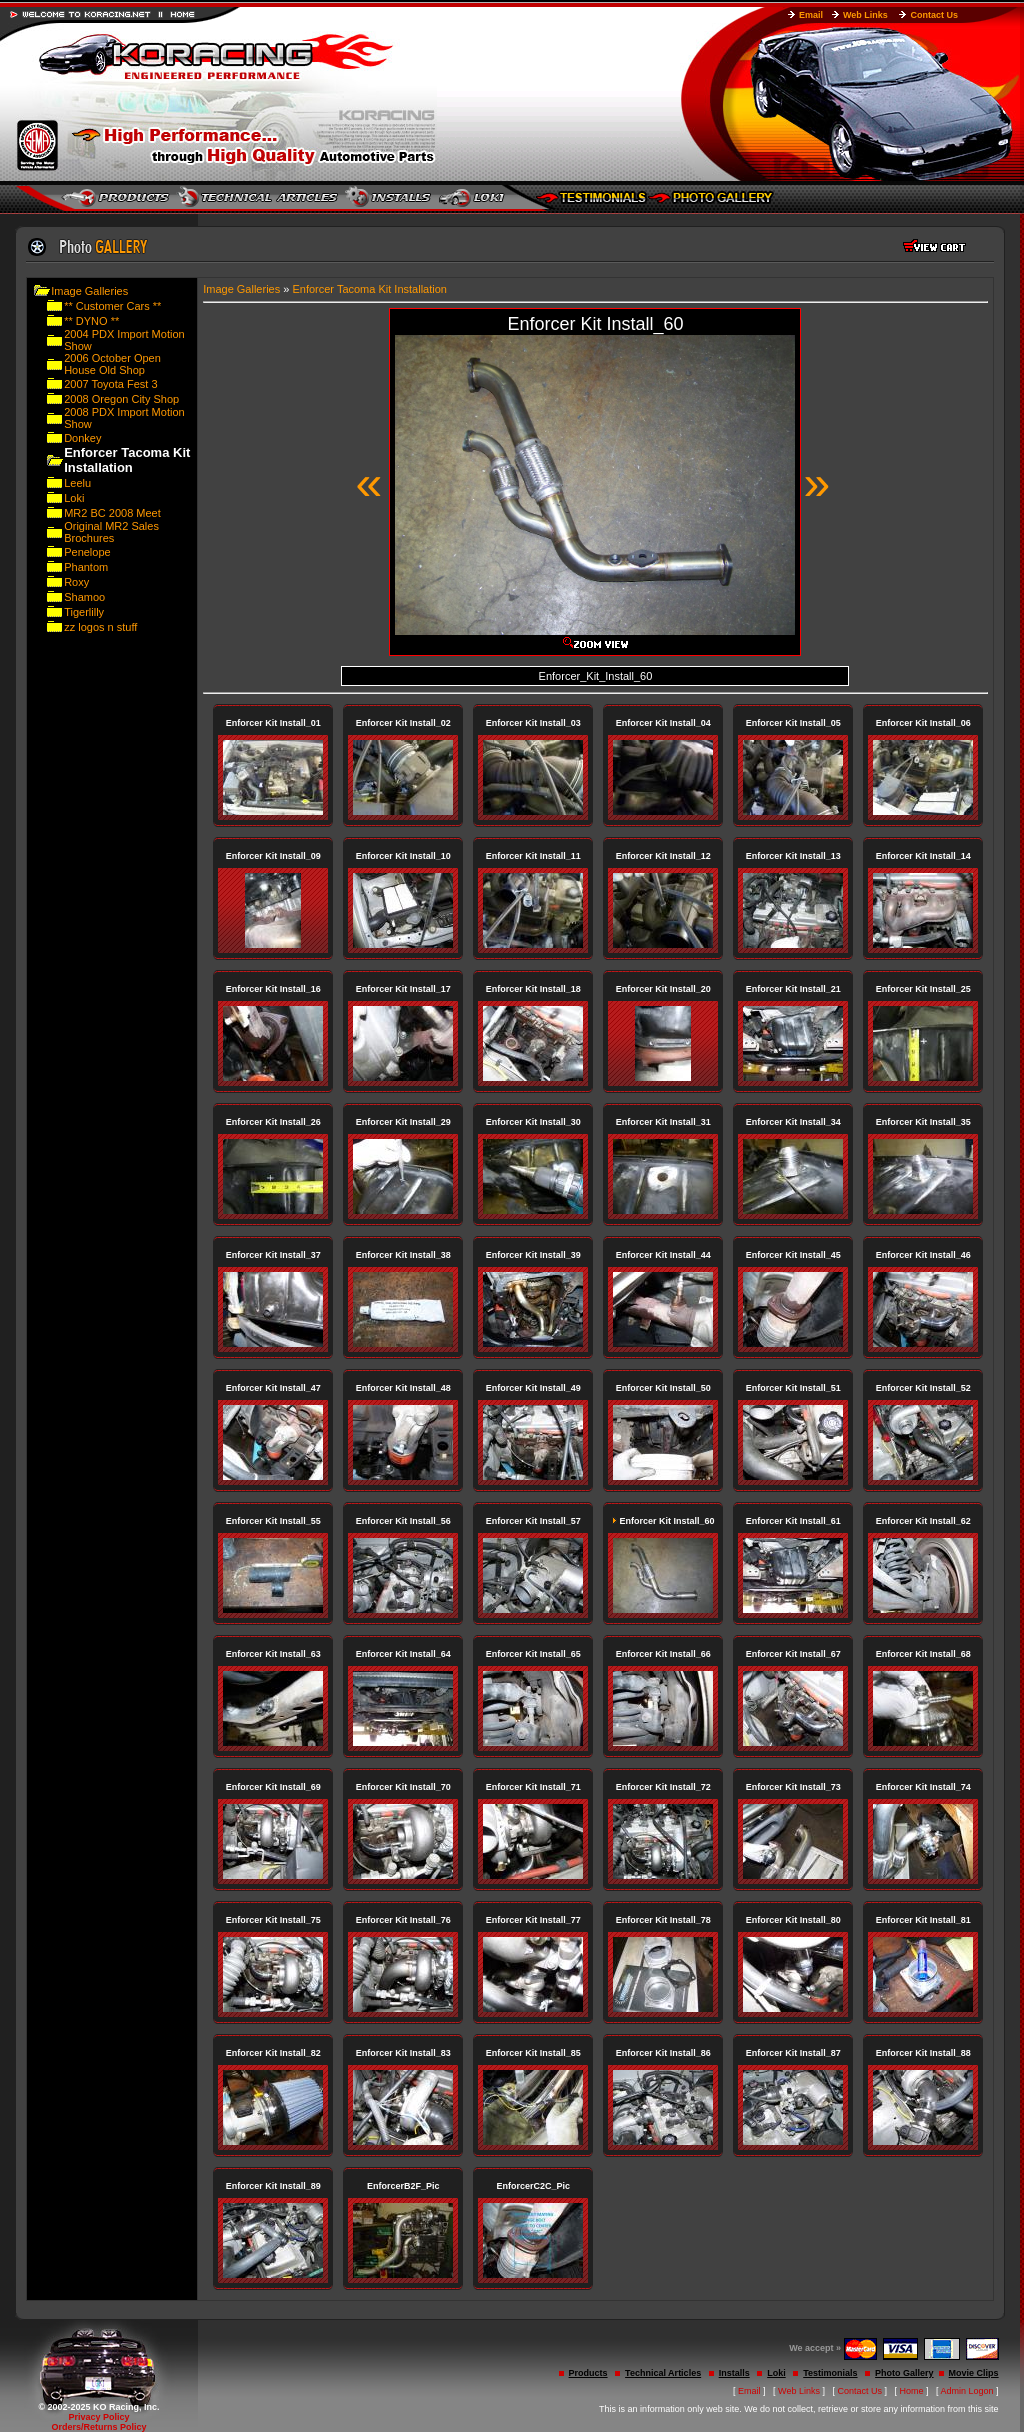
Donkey (82, 438)
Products (588, 2373)
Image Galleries (89, 291)
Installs (734, 2373)
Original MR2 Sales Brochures (111, 532)
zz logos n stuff (100, 627)
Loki (74, 498)
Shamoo (84, 597)
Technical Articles (663, 2373)
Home (912, 2391)
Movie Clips (974, 2373)
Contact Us (934, 15)
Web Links (865, 15)
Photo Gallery (904, 2373)
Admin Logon (967, 2391)
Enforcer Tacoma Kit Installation (369, 289)
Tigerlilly (84, 612)
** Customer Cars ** (112, 306)
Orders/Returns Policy (98, 2427)
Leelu (77, 483)
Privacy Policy (98, 2417)
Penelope (87, 552)
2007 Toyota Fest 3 (110, 384)
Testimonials (830, 2373)
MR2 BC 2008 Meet (112, 513)
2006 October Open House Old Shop (112, 364)
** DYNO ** (91, 321)
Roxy (76, 582)
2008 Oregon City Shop (121, 399)
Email (811, 15)
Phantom (86, 567)
